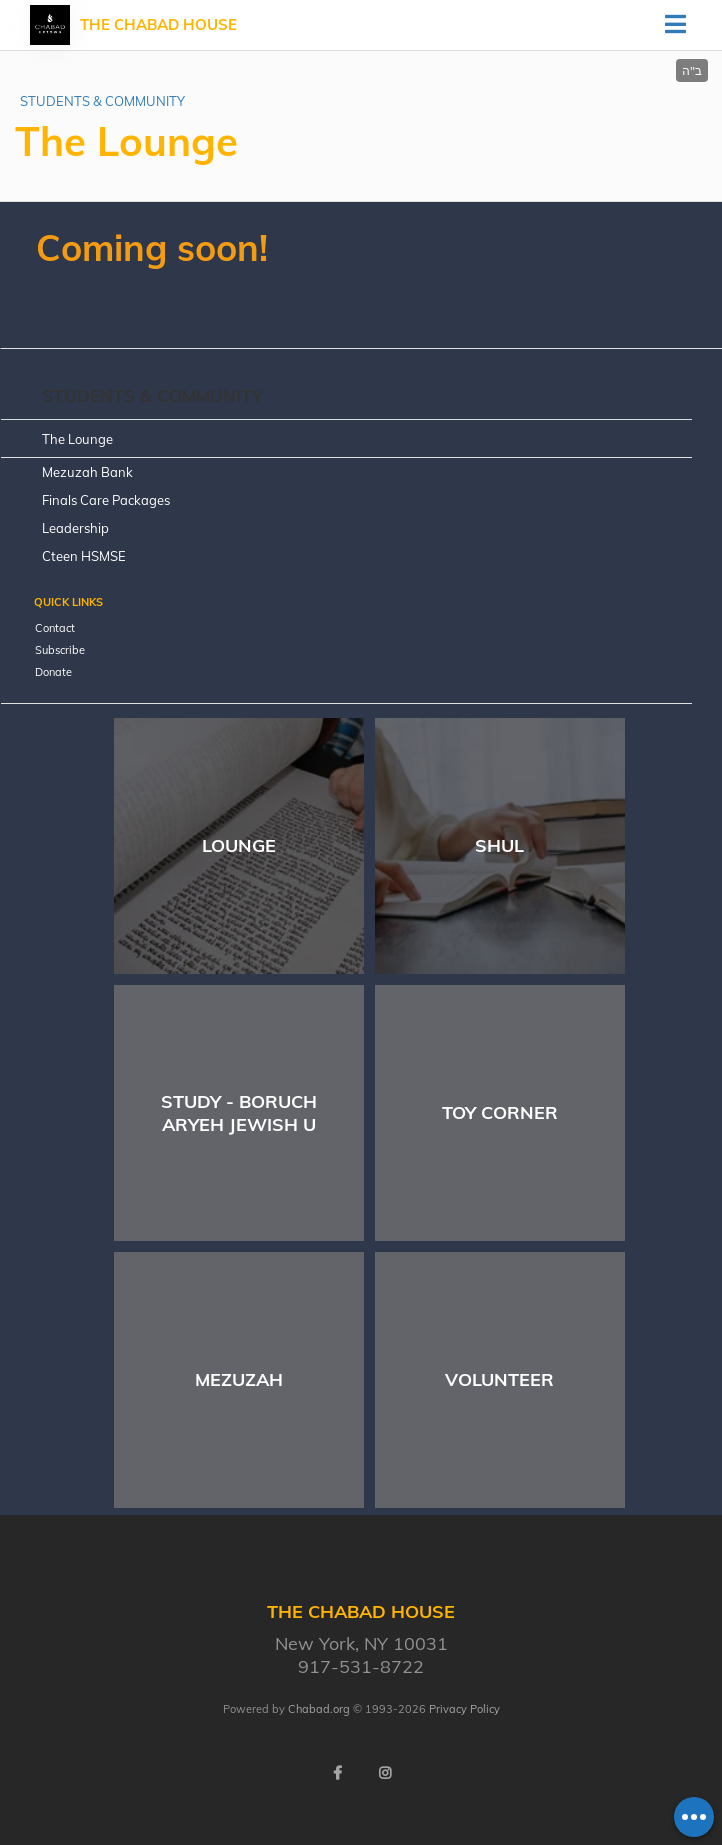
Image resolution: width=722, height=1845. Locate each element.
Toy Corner (500, 1112)
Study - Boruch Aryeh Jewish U (239, 1113)
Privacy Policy (464, 1709)
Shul (499, 845)
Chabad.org (319, 1709)
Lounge (239, 845)
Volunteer (499, 1379)
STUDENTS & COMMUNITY (102, 101)
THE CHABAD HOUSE (158, 24)
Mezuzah (239, 1379)
